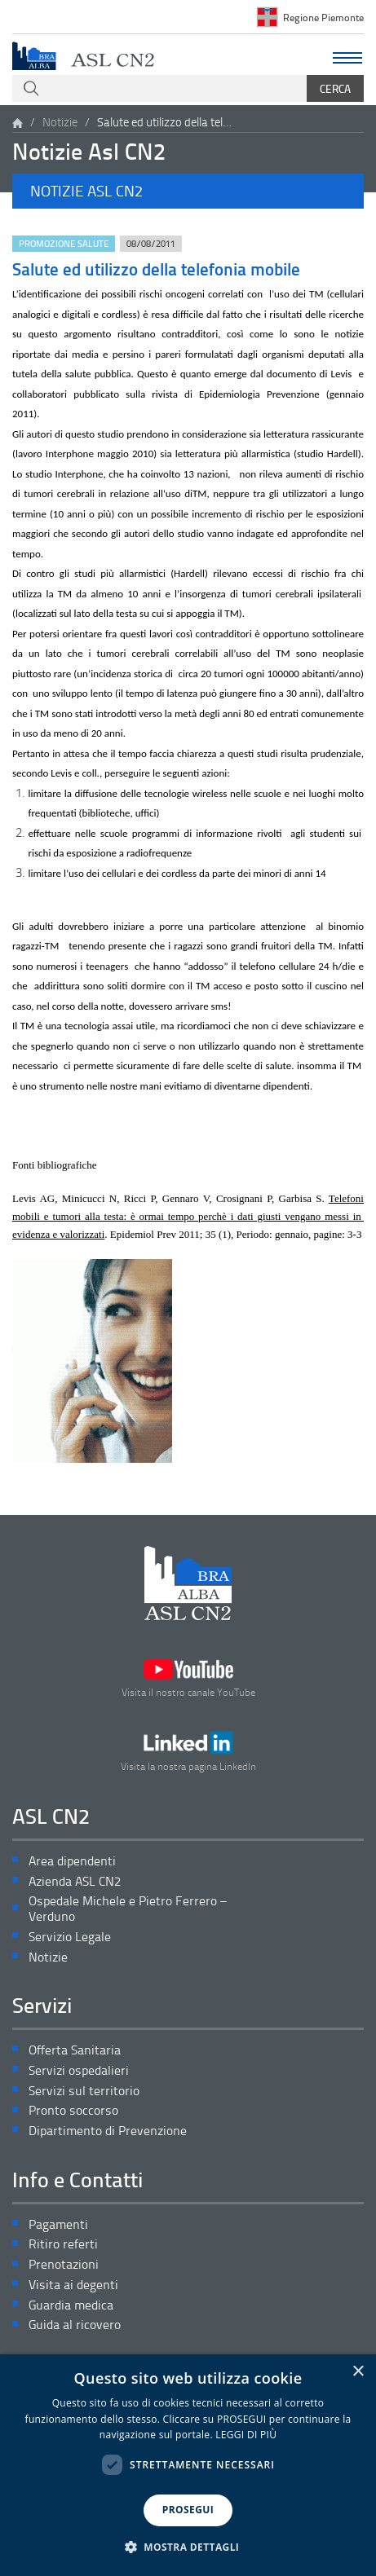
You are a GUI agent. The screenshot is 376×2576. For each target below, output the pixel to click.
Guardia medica (71, 2305)
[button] (188, 191)
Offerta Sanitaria (75, 2050)
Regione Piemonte (323, 17)
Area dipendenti (72, 1861)
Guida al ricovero (75, 2324)
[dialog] (188, 2465)
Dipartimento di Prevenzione (108, 2130)
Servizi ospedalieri (79, 2070)
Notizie (59, 122)
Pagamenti (58, 2224)
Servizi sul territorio (84, 2090)
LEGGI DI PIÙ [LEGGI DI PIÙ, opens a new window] (245, 2435)
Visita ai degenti (73, 2284)
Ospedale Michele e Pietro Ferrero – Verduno (128, 1908)
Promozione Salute (63, 243)
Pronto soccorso (73, 2110)
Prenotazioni (64, 2264)
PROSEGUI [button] (188, 2510)
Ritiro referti (63, 2244)
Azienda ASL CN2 (75, 1881)
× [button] (358, 2372)
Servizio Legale (70, 1936)
